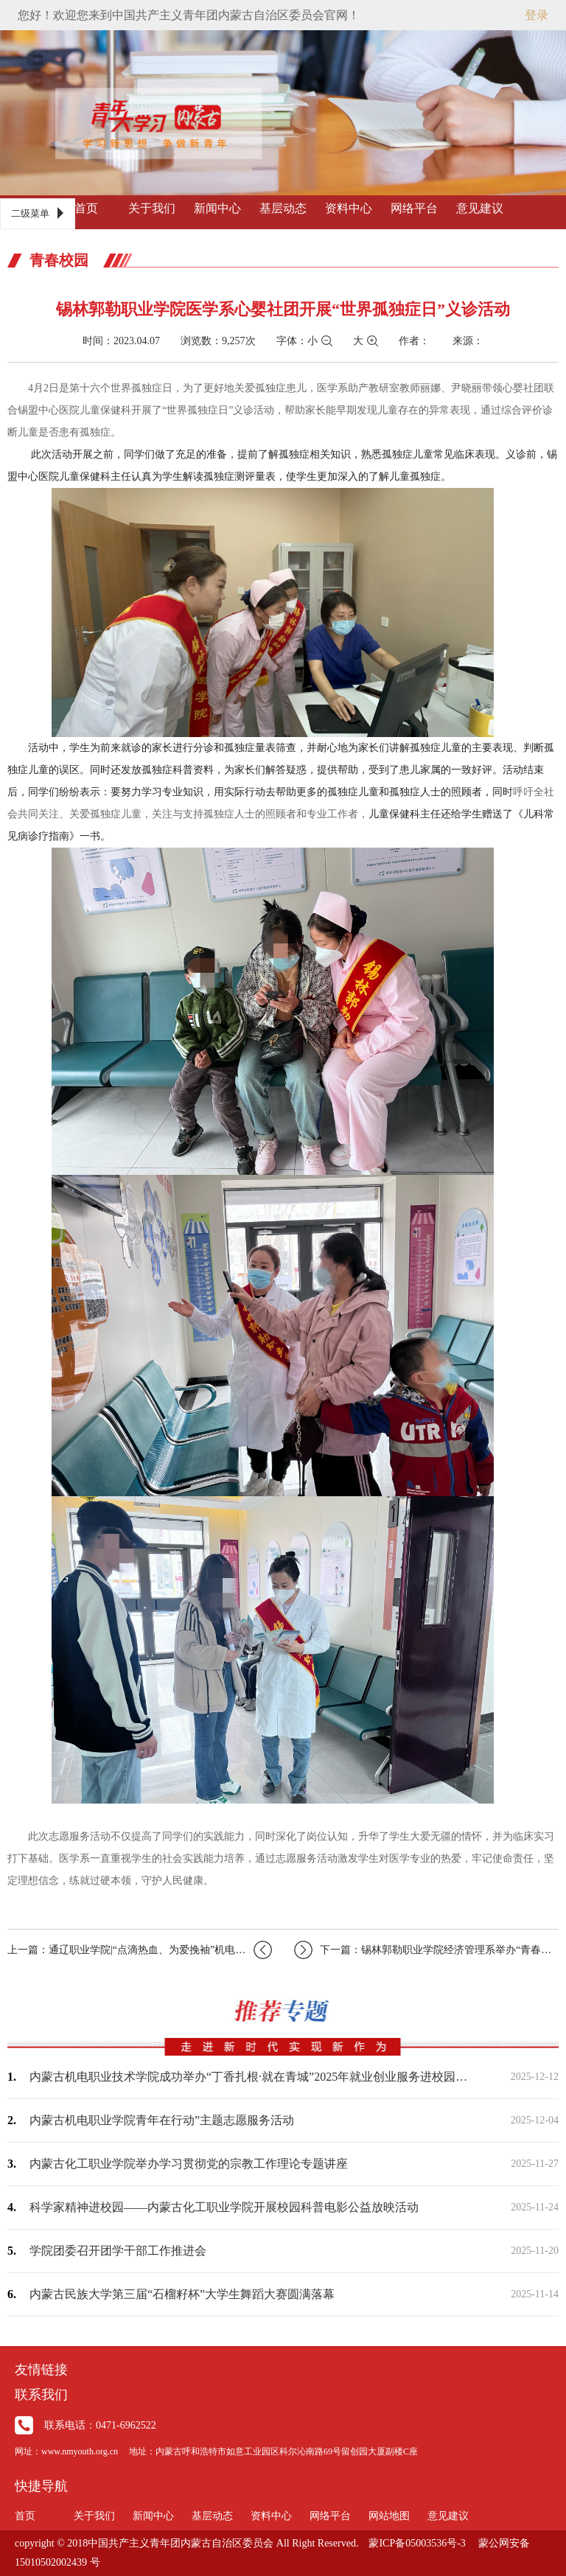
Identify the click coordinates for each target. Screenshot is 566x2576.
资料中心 (348, 208)
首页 (86, 208)
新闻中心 (217, 208)
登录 (536, 15)
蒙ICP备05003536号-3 (416, 2543)
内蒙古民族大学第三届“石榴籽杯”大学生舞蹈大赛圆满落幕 (182, 2294)
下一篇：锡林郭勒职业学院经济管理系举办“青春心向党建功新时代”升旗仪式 (426, 1950)
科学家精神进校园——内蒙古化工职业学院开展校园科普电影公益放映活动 (224, 2207)
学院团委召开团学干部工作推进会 (117, 2250)
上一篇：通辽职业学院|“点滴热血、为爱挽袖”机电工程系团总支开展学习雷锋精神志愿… (139, 1950)
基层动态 (283, 208)
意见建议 (479, 208)
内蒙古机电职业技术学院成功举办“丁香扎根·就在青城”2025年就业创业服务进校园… (248, 2076)
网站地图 (389, 2515)
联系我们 (41, 2394)
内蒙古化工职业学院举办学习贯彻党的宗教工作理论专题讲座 (188, 2163)
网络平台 (414, 208)
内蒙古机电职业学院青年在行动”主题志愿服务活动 (161, 2120)
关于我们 (151, 208)
